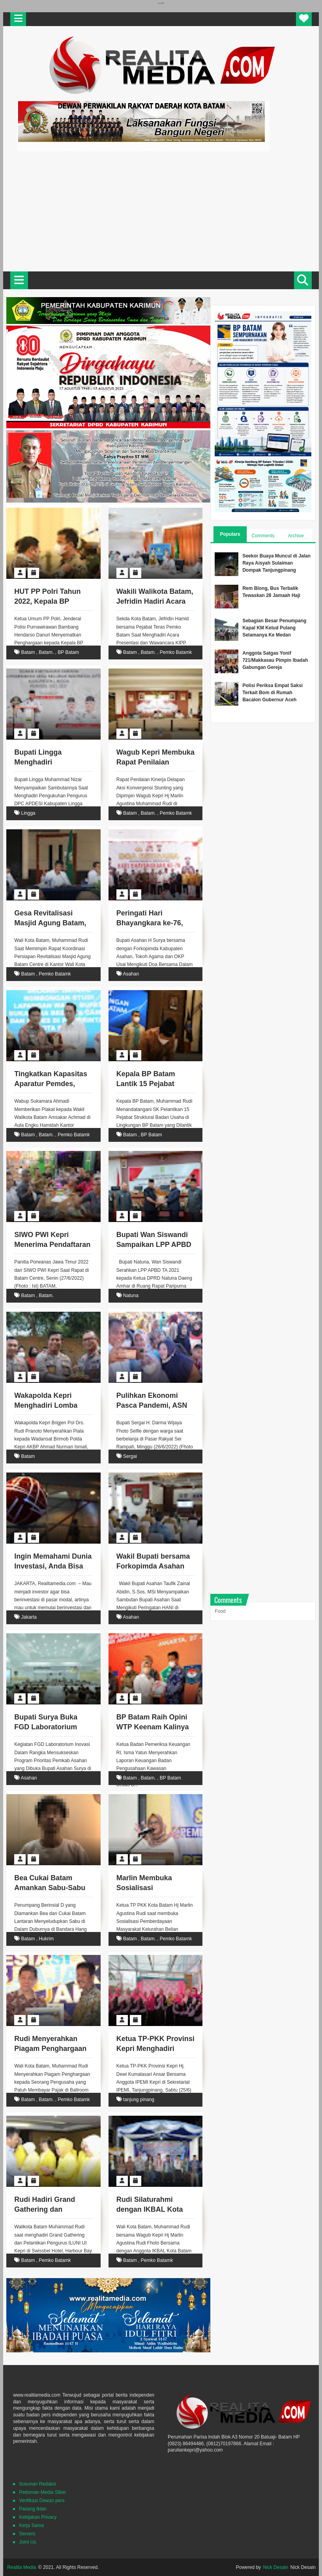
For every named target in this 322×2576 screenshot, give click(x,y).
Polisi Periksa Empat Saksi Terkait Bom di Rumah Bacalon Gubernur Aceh (272, 692)
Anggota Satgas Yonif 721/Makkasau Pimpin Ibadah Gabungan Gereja (275, 660)
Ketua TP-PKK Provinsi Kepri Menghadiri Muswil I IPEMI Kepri (155, 2048)
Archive (296, 536)
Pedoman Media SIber (42, 2492)
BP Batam (68, 652)
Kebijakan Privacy (37, 2517)
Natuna (131, 1295)
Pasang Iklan (32, 2509)
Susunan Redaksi (37, 2484)
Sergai (130, 1456)
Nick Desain (275, 2567)
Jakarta (29, 1617)
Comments (262, 536)
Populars (230, 534)
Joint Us (27, 2542)
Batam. (46, 652)
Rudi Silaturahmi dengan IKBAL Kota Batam (149, 2209)
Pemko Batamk (176, 652)
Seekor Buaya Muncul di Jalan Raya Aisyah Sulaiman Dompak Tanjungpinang (276, 563)
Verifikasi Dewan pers (41, 2500)
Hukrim (46, 1938)
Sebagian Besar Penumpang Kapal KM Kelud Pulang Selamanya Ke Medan (274, 628)
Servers (27, 2533)
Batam (28, 652)
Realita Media (21, 2567)
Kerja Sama (31, 2525)
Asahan (131, 974)
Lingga (28, 813)
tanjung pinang (138, 2099)
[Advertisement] (161, 210)
